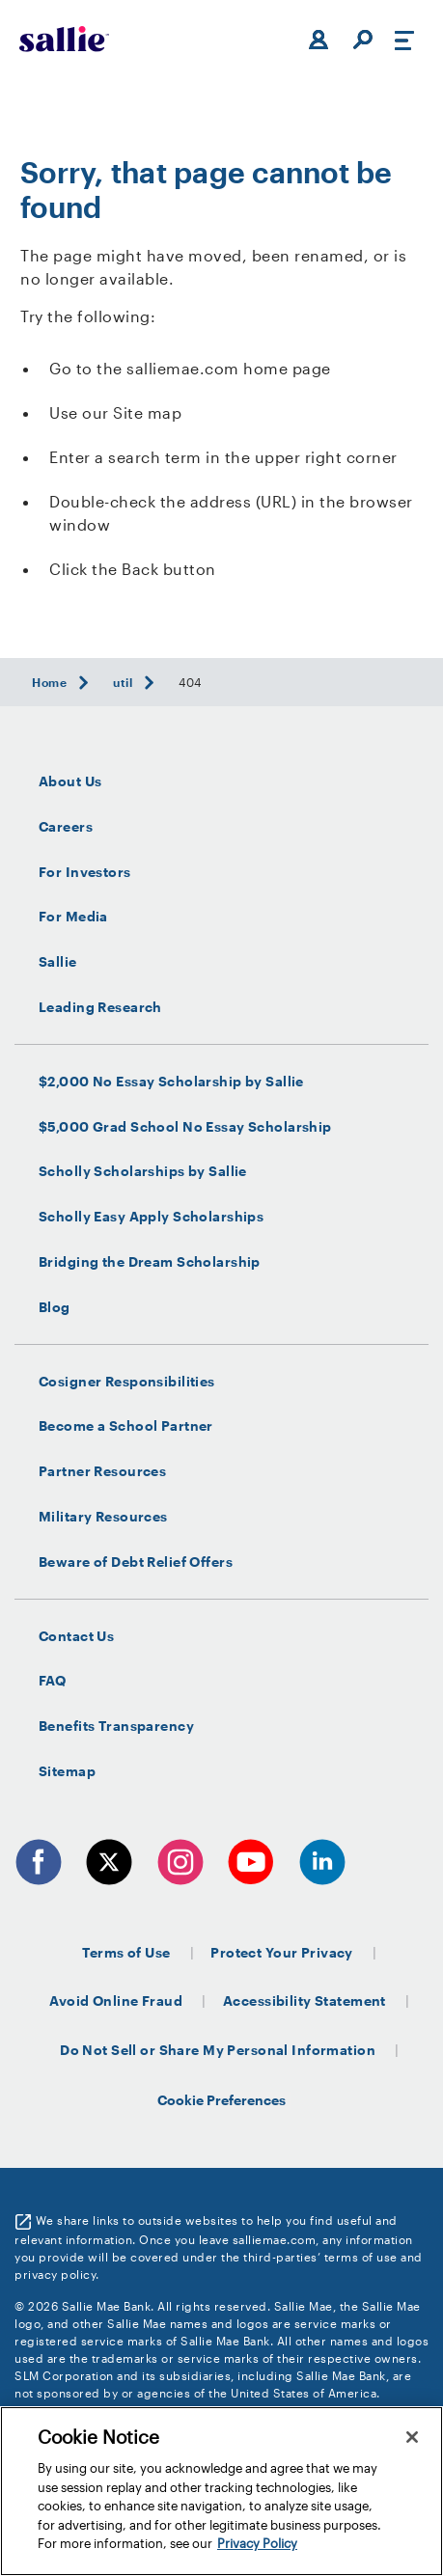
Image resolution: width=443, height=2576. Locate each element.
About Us (70, 781)
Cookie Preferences (221, 2100)
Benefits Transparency (116, 1726)
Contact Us (76, 1636)
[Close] (412, 2437)
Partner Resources (102, 1471)
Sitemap (67, 1771)
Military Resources (103, 1516)
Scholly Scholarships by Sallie (143, 1171)
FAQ (52, 1680)
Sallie (58, 962)
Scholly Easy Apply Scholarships (151, 1216)
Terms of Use (126, 1952)
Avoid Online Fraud (115, 2000)
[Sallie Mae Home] (64, 39)
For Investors (85, 872)
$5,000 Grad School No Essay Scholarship (185, 1127)
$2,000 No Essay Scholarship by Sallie (171, 1081)
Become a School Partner (126, 1426)
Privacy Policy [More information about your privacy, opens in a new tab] (257, 2543)
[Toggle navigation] (404, 39)
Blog (54, 1307)
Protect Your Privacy (281, 1952)
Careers (66, 827)
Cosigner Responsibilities (127, 1381)
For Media (73, 916)
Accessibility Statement (304, 2000)
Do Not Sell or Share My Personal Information (217, 2050)
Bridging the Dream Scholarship (150, 1262)
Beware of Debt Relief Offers (136, 1562)
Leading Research (100, 1007)
